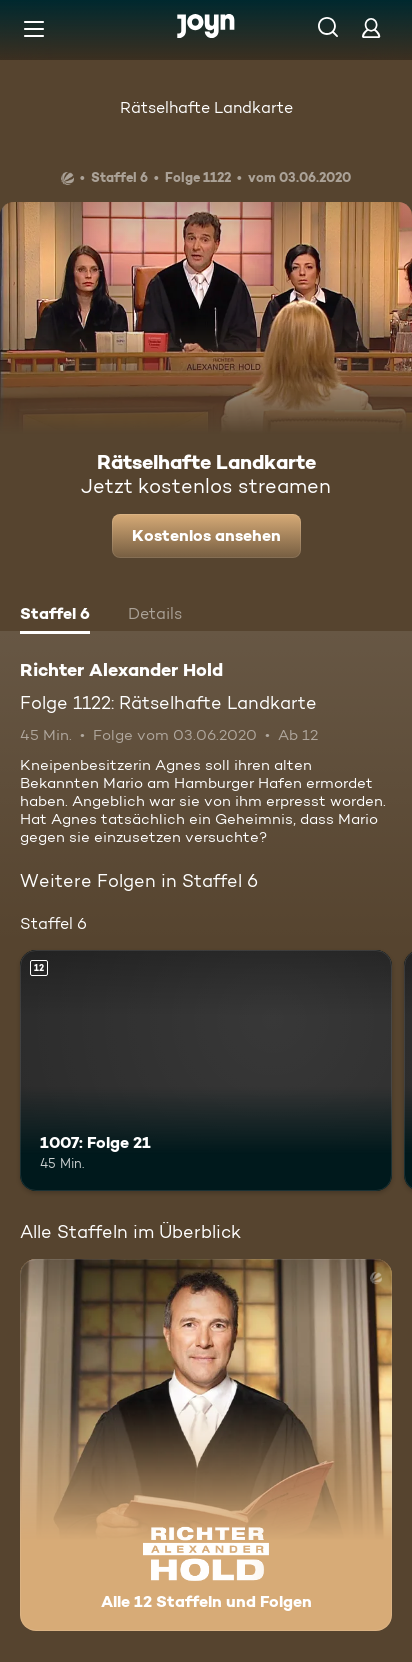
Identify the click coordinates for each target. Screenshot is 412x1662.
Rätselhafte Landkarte (206, 107)
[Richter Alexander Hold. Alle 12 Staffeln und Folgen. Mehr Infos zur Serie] (206, 1445)
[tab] (55, 616)
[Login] (371, 27)
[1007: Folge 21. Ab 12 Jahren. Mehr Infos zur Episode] (206, 1071)
